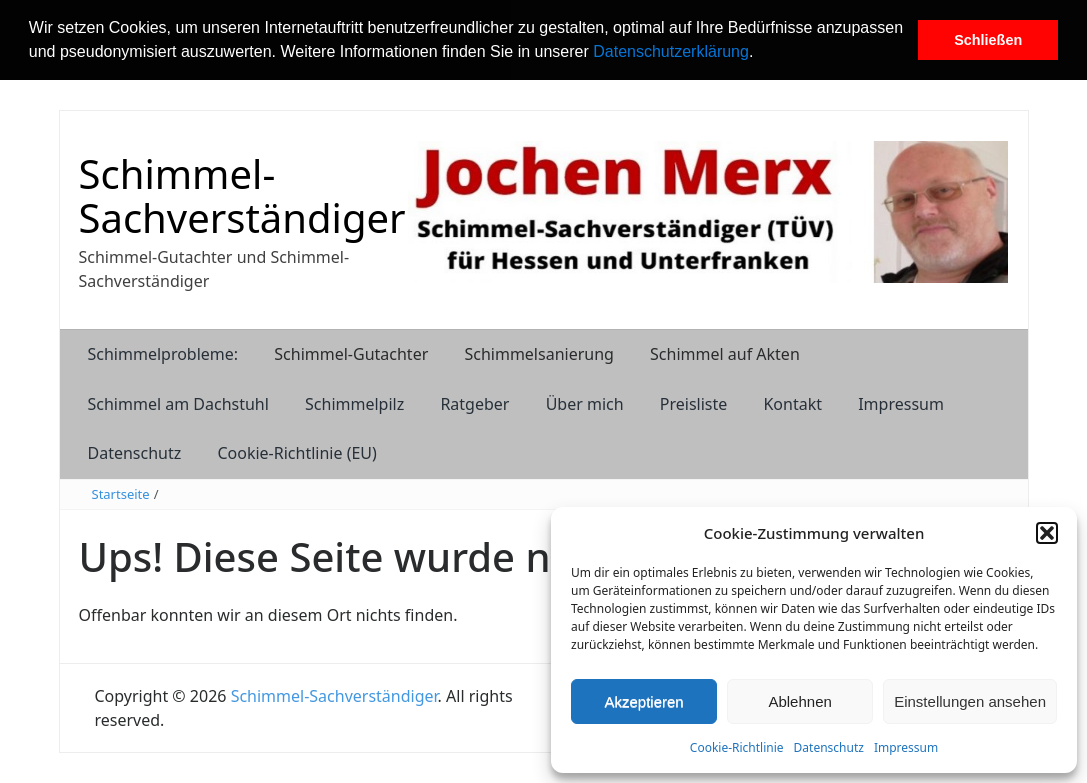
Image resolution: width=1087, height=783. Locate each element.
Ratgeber (474, 404)
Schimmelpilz (354, 404)
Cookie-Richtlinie (737, 747)
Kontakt (792, 404)
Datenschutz (829, 747)
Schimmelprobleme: (163, 354)
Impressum (906, 747)
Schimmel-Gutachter (351, 354)
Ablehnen (799, 701)
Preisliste (694, 404)
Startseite (121, 494)
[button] (761, 54)
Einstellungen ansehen (970, 701)
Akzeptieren (643, 701)
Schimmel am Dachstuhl (178, 404)
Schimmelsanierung (538, 354)
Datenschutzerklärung (671, 51)
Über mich (585, 404)
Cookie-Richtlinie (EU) (296, 453)
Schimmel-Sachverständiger (242, 195)
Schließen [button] (988, 40)
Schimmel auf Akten (725, 354)
